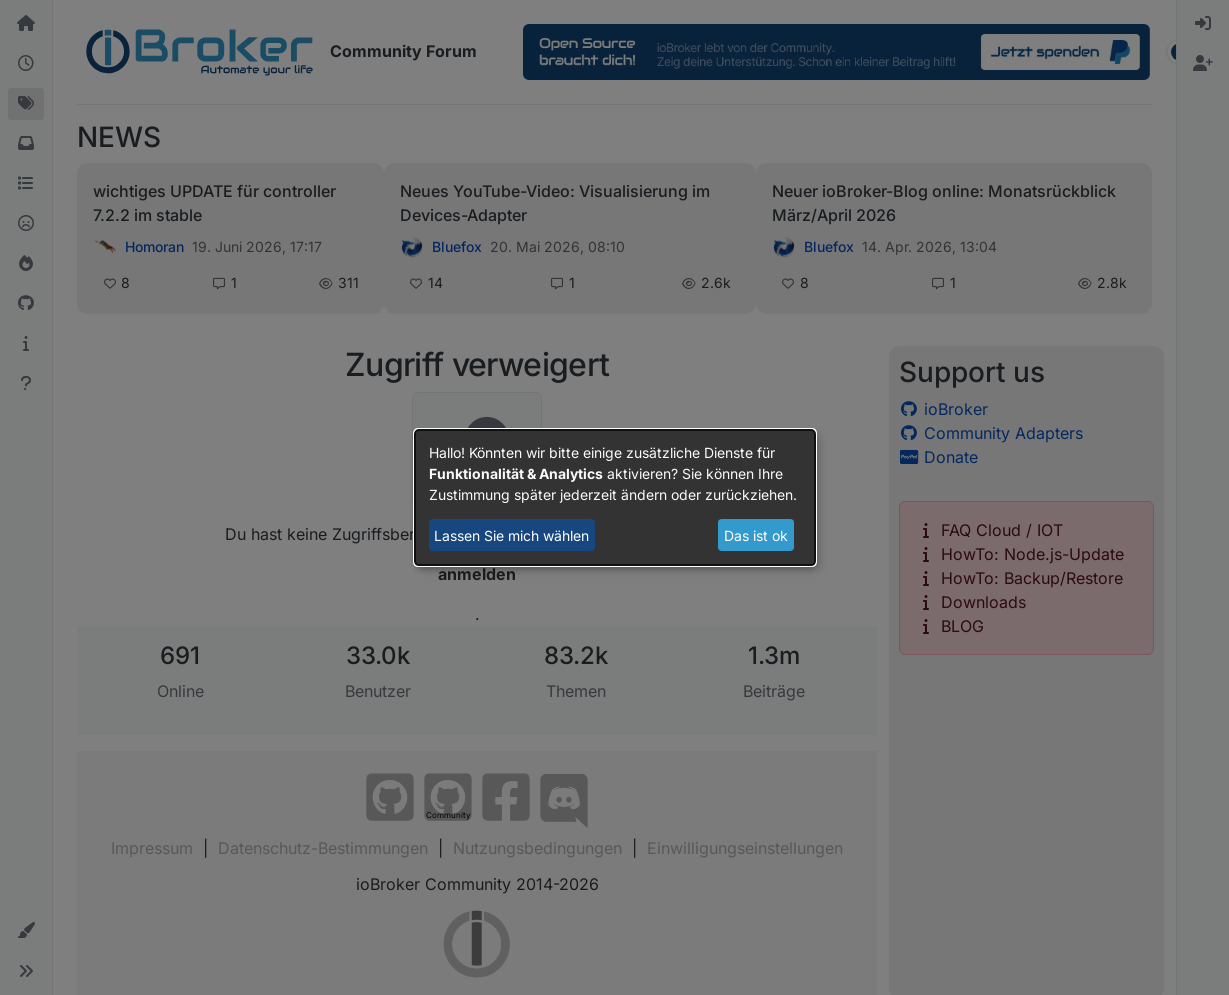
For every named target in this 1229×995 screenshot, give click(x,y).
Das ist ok (756, 535)
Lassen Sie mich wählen (511, 535)
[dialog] (615, 498)
